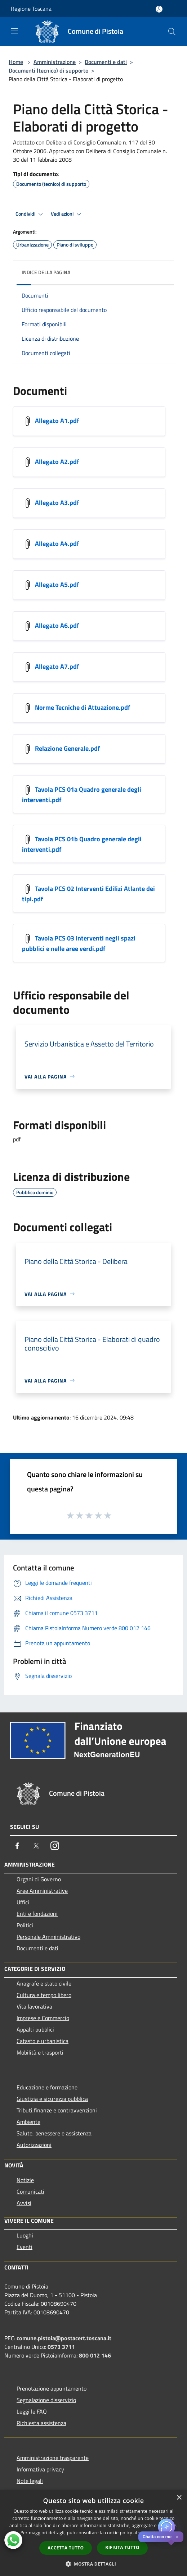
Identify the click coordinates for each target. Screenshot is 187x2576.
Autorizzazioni (34, 2144)
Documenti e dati (106, 62)
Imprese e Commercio (43, 2018)
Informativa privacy (40, 2469)
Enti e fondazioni (37, 1913)
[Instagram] (55, 1846)
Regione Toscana (31, 8)
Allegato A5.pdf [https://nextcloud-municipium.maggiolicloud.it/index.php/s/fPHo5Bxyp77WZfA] (57, 584)
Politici (25, 1925)
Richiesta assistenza (41, 2423)
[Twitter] (36, 1846)
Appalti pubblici (35, 2029)
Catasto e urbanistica (42, 2041)
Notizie (25, 2180)
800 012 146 (95, 2355)
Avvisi (24, 2203)
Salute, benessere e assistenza (54, 2133)
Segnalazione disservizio (46, 2400)
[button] (93, 2563)
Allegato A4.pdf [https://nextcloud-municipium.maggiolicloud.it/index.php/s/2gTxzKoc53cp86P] (57, 543)
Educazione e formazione (47, 2087)
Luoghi (25, 2235)
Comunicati (30, 2191)
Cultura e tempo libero (44, 1995)
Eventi (24, 2246)
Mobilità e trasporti (40, 2052)
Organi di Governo (39, 1879)
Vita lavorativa (34, 2006)
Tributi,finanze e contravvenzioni (57, 2110)
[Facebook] (17, 1846)
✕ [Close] (177, 2537)
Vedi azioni (67, 214)
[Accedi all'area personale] (159, 9)
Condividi (30, 214)
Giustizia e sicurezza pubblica (52, 2098)
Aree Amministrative (42, 1890)
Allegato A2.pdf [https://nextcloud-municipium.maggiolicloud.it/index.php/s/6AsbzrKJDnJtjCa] (57, 461)
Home (16, 62)
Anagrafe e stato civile (44, 1983)
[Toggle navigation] (14, 31)
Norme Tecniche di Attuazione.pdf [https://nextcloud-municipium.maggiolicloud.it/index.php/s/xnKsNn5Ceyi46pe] (82, 707)
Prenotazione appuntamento (51, 2388)
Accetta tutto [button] (66, 2548)
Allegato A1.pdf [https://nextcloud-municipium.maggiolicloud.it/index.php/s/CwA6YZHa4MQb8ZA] (57, 420)
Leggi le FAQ (32, 2411)
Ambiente (28, 2121)
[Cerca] (172, 31)
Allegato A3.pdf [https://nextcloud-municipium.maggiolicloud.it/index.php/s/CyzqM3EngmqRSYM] (57, 502)
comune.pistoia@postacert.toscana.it (64, 2338)
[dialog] (93, 2533)
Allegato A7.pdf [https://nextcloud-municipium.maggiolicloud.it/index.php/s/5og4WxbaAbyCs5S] (57, 666)
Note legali (30, 2480)
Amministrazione (55, 62)
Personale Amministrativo (48, 1936)
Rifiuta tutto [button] (122, 2547)
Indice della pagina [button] (46, 272)
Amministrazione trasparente (53, 2457)
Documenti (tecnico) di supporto (48, 70)
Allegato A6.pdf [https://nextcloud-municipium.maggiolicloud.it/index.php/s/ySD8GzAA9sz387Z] (57, 625)
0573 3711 (61, 2346)
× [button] (179, 2498)
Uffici (23, 1902)
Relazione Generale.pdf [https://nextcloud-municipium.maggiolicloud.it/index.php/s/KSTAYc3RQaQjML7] (67, 748)
